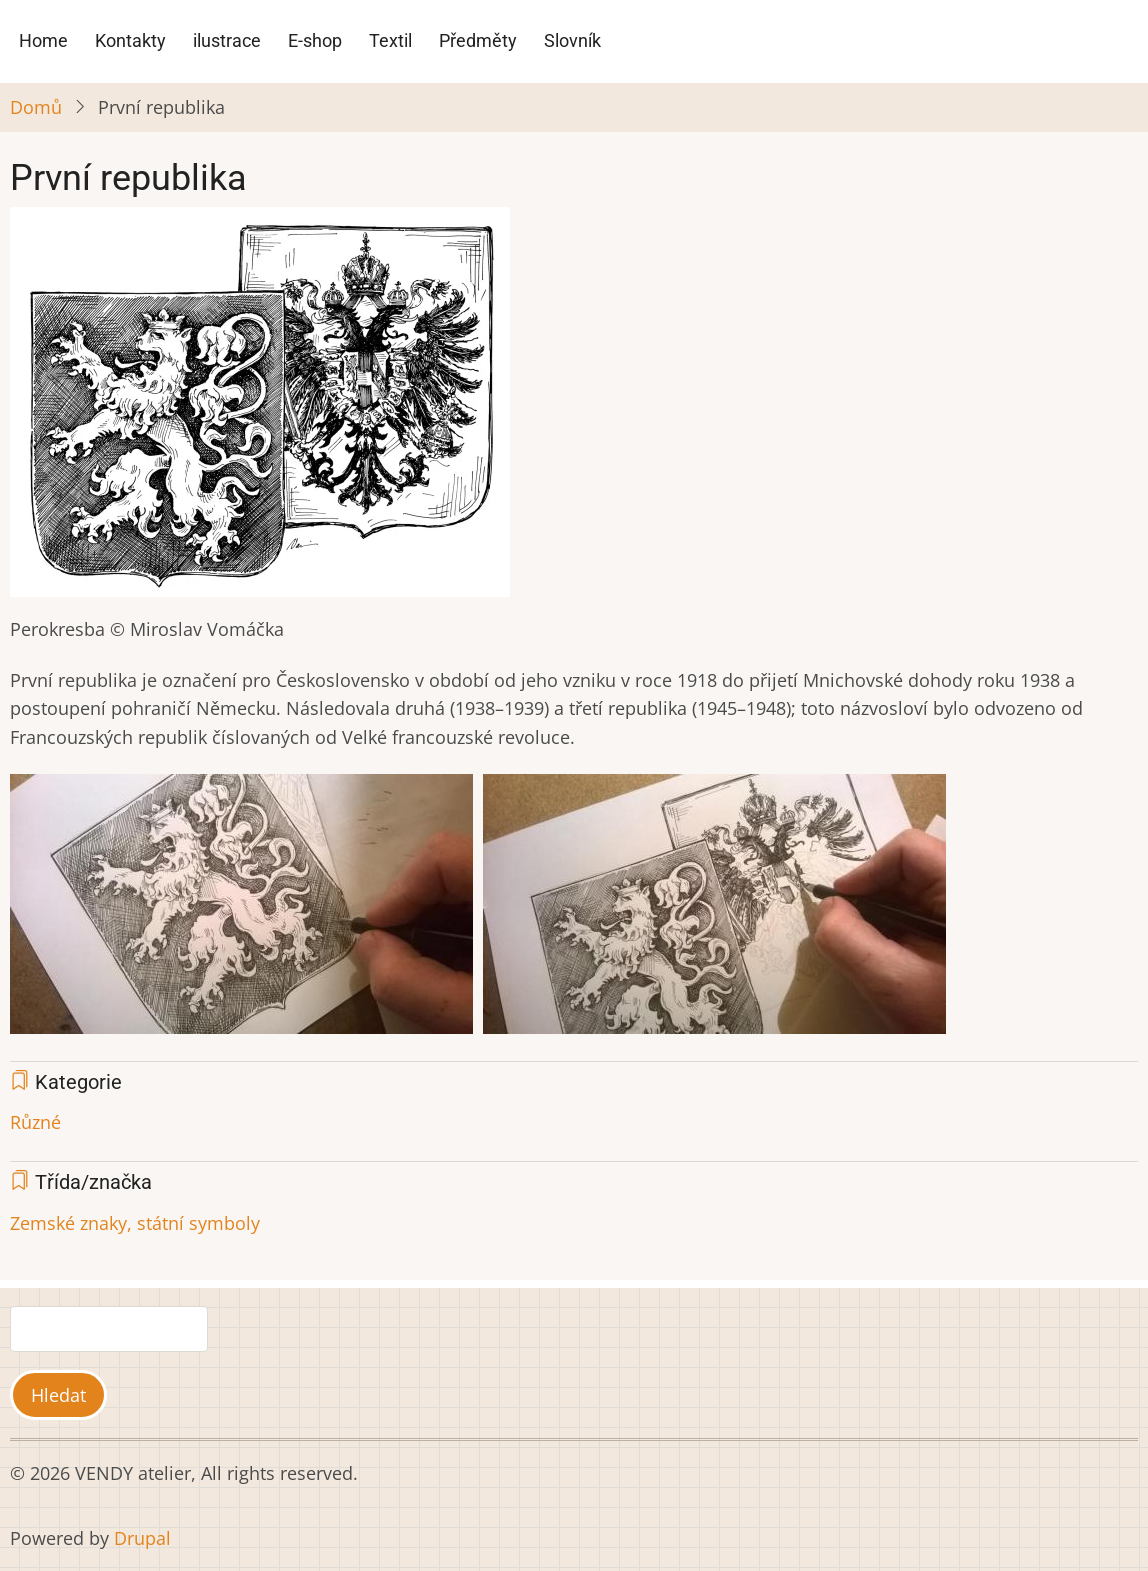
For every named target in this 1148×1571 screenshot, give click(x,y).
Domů (36, 107)
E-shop (315, 40)
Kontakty (130, 40)
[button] (260, 409)
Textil (390, 40)
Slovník (572, 40)
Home (43, 40)
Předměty (478, 40)
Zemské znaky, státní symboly (135, 1223)
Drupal (142, 1538)
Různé (35, 1122)
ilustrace (227, 40)
